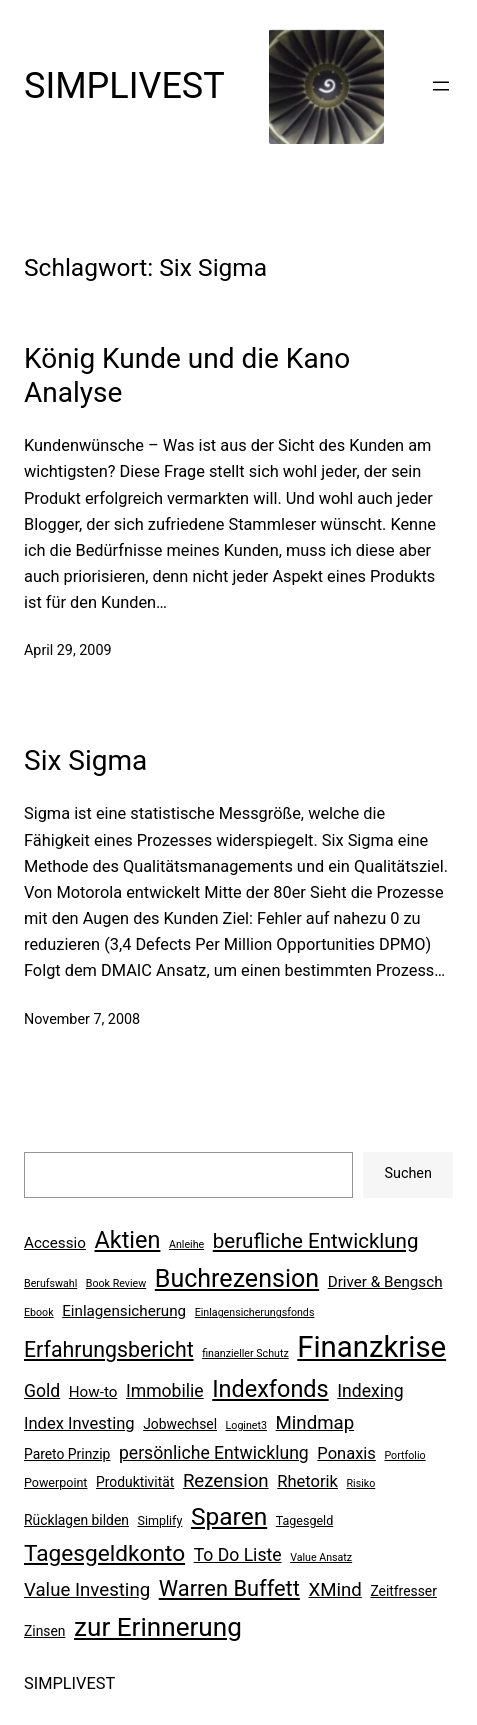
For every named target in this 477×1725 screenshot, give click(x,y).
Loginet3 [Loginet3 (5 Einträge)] (246, 1425)
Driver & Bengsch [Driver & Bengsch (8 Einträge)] (385, 1282)
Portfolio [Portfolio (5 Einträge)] (404, 1455)
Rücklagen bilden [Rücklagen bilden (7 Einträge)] (76, 1520)
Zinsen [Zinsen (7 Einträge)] (44, 1631)
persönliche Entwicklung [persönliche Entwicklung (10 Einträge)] (214, 1453)
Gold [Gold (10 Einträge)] (42, 1391)
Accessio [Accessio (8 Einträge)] (55, 1243)
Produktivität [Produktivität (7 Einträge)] (135, 1482)
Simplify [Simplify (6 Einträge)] (160, 1520)
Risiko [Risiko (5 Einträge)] (361, 1483)
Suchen (408, 1173)
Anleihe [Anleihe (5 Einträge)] (186, 1244)
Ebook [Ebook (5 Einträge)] (39, 1312)
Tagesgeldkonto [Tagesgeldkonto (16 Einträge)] (104, 1553)
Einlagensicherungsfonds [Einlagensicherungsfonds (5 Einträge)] (255, 1312)
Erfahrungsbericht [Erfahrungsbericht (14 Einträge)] (109, 1349)
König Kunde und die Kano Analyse (187, 375)
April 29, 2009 (68, 650)
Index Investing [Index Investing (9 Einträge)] (79, 1423)
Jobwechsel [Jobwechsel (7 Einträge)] (180, 1424)
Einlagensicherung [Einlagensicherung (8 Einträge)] (124, 1311)
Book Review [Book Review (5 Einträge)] (116, 1283)
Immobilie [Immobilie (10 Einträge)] (165, 1391)
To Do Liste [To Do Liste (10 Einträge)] (238, 1555)
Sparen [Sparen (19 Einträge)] (229, 1516)
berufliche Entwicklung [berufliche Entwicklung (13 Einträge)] (316, 1241)
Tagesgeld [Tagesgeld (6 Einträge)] (304, 1520)
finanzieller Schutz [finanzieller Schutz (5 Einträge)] (245, 1353)
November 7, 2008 (82, 1019)
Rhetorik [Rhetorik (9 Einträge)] (307, 1481)
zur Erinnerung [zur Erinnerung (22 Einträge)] (158, 1627)
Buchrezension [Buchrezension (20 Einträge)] (237, 1278)
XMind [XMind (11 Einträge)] (334, 1590)
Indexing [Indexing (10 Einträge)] (370, 1391)
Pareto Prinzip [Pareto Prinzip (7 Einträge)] (67, 1454)
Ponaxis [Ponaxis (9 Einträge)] (346, 1453)
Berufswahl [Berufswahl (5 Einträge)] (50, 1283)
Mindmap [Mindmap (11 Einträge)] (315, 1423)
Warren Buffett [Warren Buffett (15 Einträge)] (229, 1588)
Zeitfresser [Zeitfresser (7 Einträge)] (403, 1591)
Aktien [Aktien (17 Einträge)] (127, 1240)
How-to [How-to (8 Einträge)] (93, 1392)
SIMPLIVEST (124, 86)
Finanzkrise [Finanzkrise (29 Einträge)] (371, 1347)
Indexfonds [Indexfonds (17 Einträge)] (270, 1389)
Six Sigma (85, 760)
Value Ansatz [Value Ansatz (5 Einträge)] (321, 1557)
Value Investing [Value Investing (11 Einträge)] (87, 1590)
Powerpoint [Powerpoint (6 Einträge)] (55, 1482)
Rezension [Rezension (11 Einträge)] (226, 1481)
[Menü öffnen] (441, 86)
